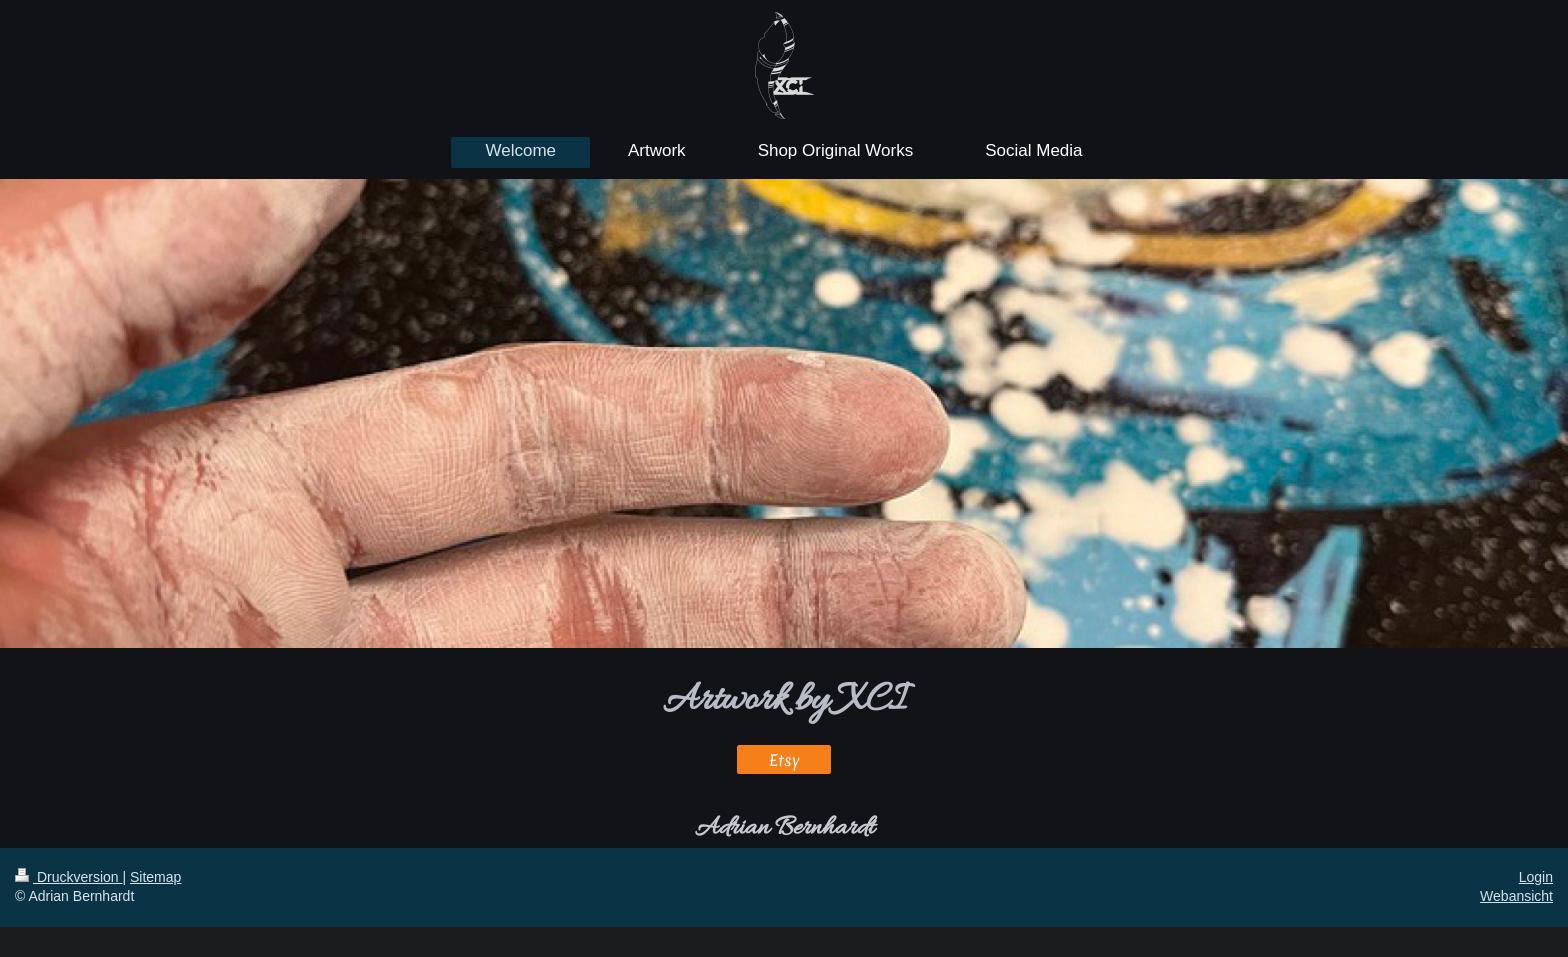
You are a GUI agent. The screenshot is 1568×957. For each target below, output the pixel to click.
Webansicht (1516, 896)
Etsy (784, 760)
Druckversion (68, 877)
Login (1536, 877)
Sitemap (155, 877)
